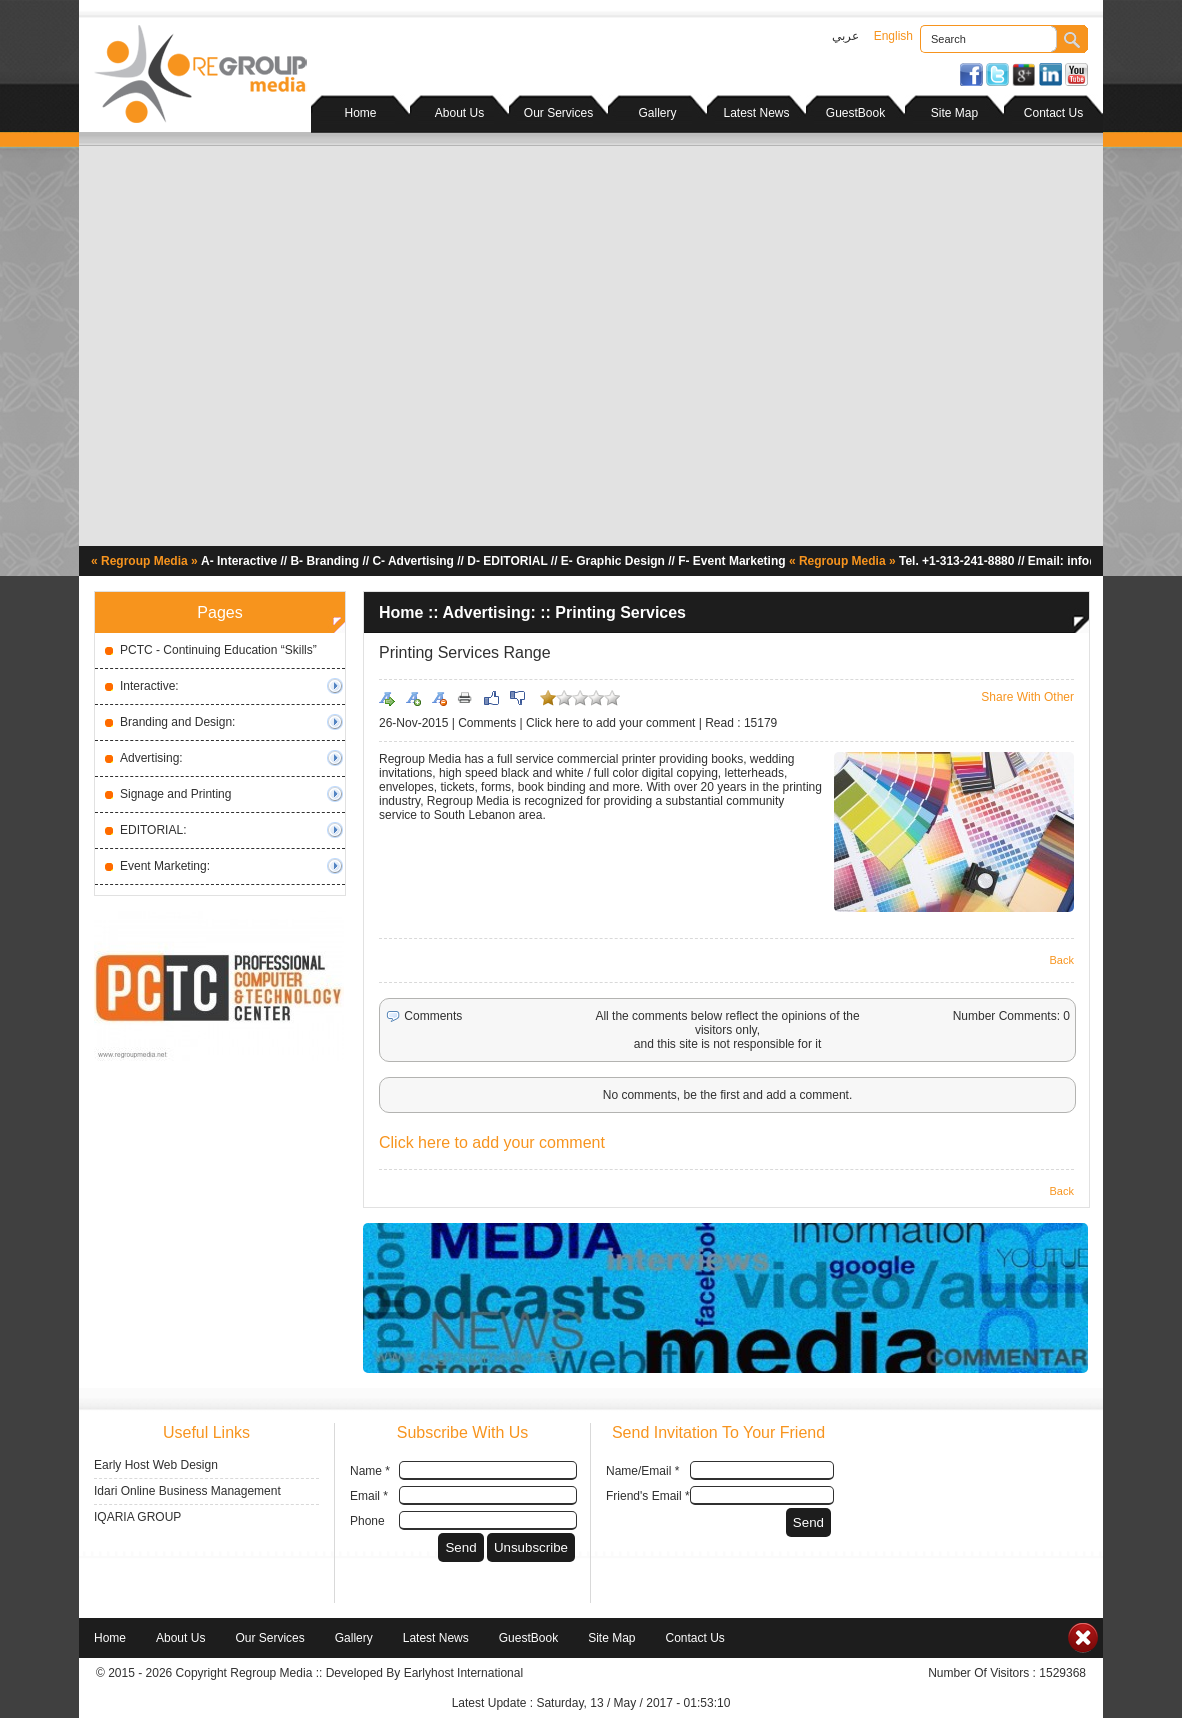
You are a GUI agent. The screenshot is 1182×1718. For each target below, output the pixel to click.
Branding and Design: (177, 722)
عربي (845, 36)
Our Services (558, 113)
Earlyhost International (463, 1673)
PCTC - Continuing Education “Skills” (218, 650)
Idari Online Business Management (187, 1491)
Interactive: (149, 686)
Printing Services (620, 612)
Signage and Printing (175, 794)
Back (1062, 960)
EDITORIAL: (153, 830)
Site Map (954, 113)
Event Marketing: (165, 866)
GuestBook (855, 113)
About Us (459, 113)
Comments (487, 723)
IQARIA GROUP (137, 1517)
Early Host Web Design (156, 1465)
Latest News (756, 113)
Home (360, 113)
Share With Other (1027, 697)
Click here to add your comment (610, 723)
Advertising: (151, 758)
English (893, 36)
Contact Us (1053, 113)
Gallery (657, 113)
